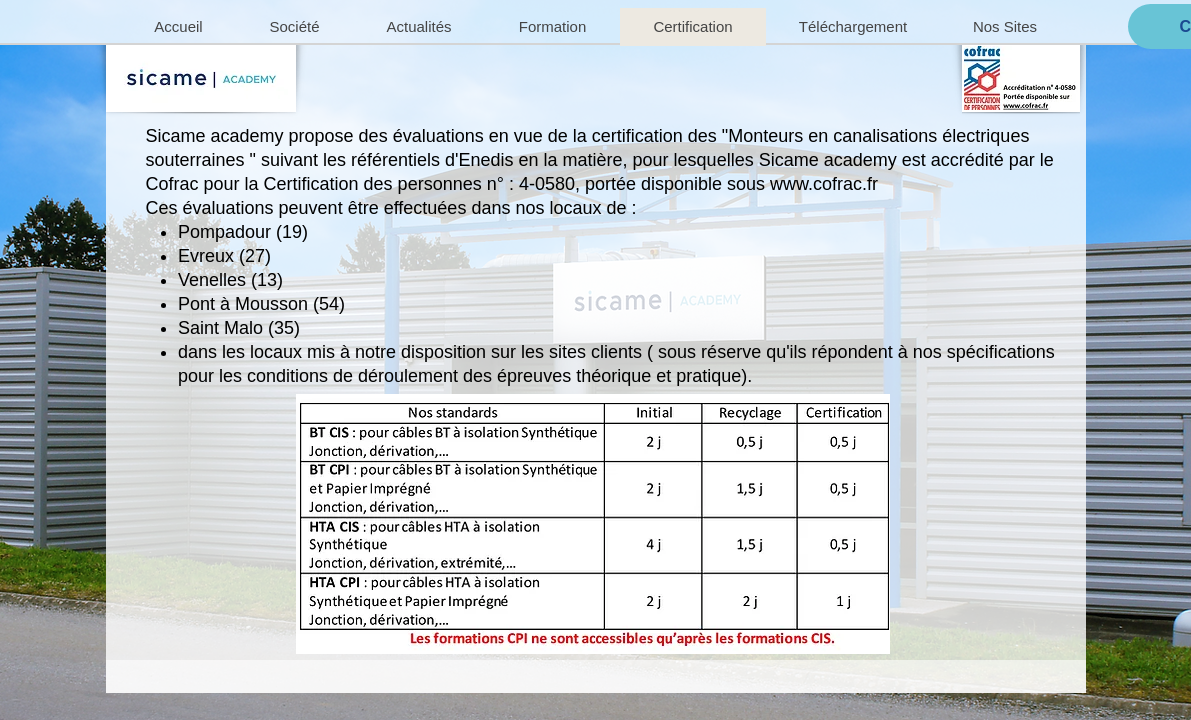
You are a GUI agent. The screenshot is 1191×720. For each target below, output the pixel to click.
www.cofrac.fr (824, 184)
